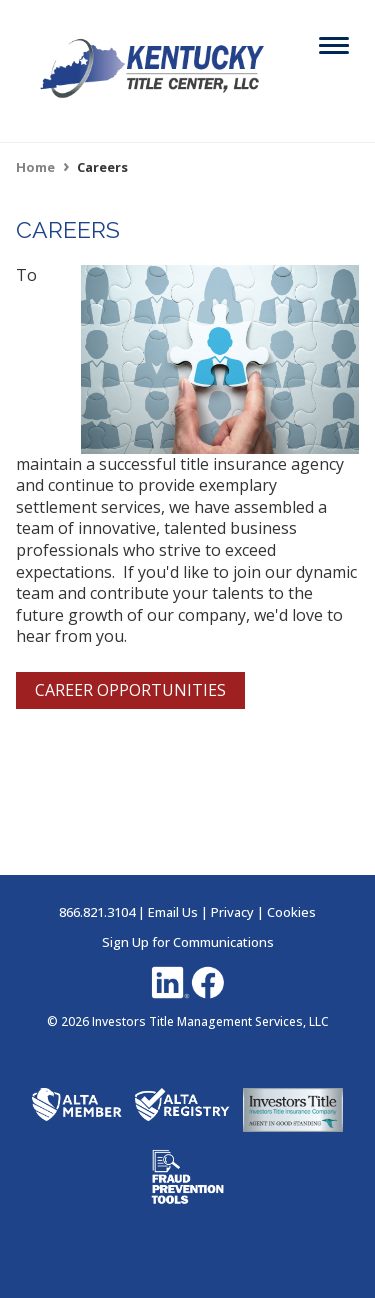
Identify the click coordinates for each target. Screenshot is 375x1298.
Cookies (291, 912)
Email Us (173, 912)
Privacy (232, 912)
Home (35, 167)
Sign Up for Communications (188, 942)
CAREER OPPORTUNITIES (130, 690)
